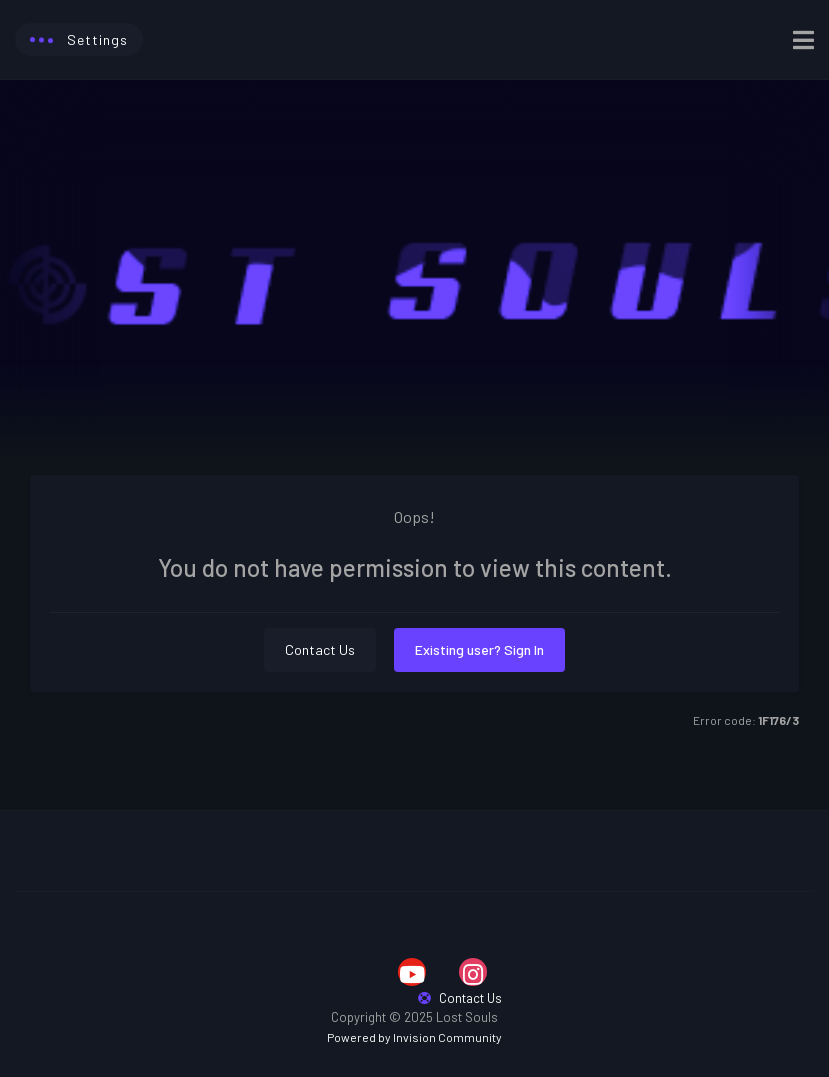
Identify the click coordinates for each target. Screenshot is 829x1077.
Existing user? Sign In (479, 649)
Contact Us (320, 649)
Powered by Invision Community (414, 1037)
